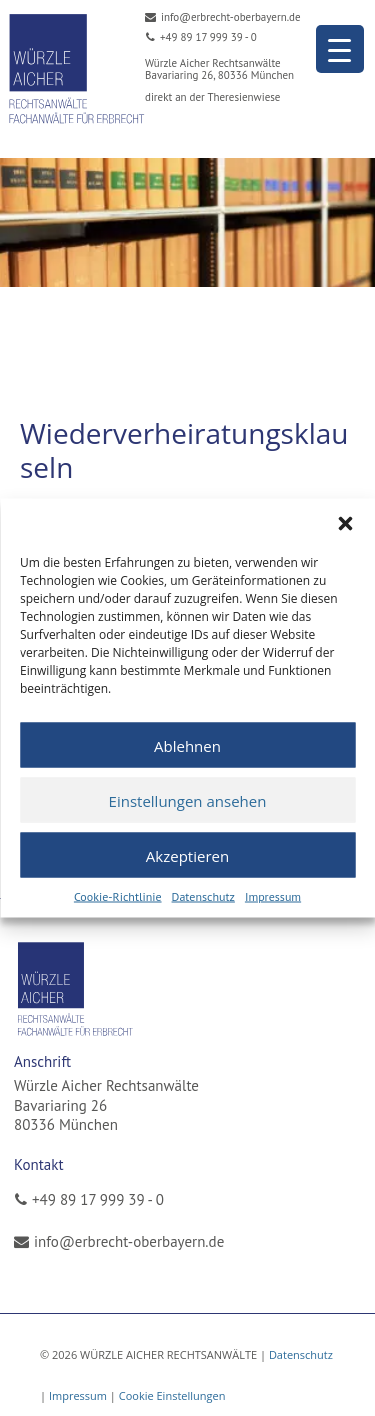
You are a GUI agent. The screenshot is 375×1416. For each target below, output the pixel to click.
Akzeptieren (187, 855)
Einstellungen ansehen (188, 800)
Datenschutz (203, 896)
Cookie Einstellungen (172, 1395)
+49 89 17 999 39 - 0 (98, 1199)
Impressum (273, 896)
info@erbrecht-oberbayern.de (129, 1241)
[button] (345, 524)
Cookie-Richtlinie (118, 896)
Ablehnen (187, 745)
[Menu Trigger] (340, 49)
